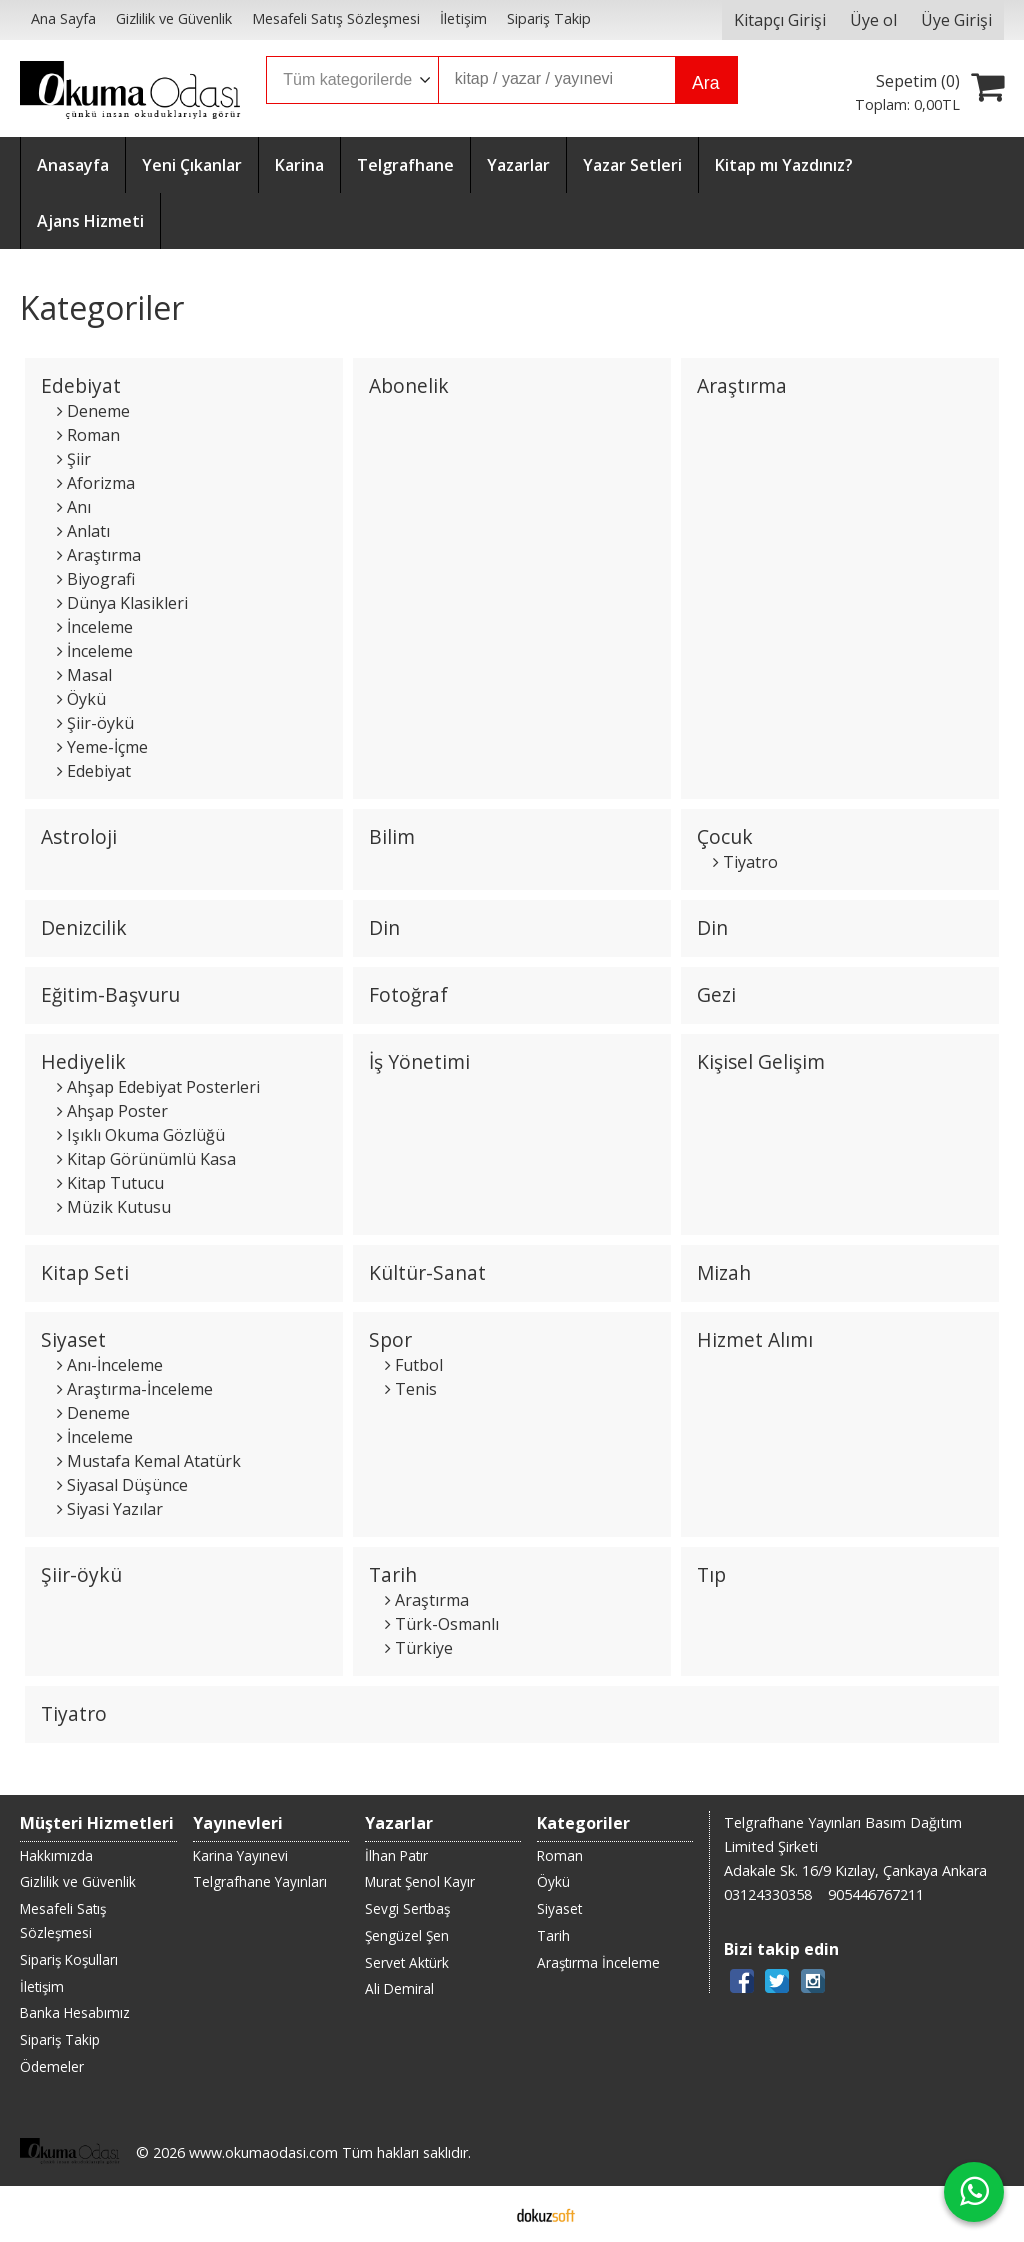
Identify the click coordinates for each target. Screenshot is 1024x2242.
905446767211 (876, 1894)
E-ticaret (480, 2214)
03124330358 (768, 1894)
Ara (705, 83)
